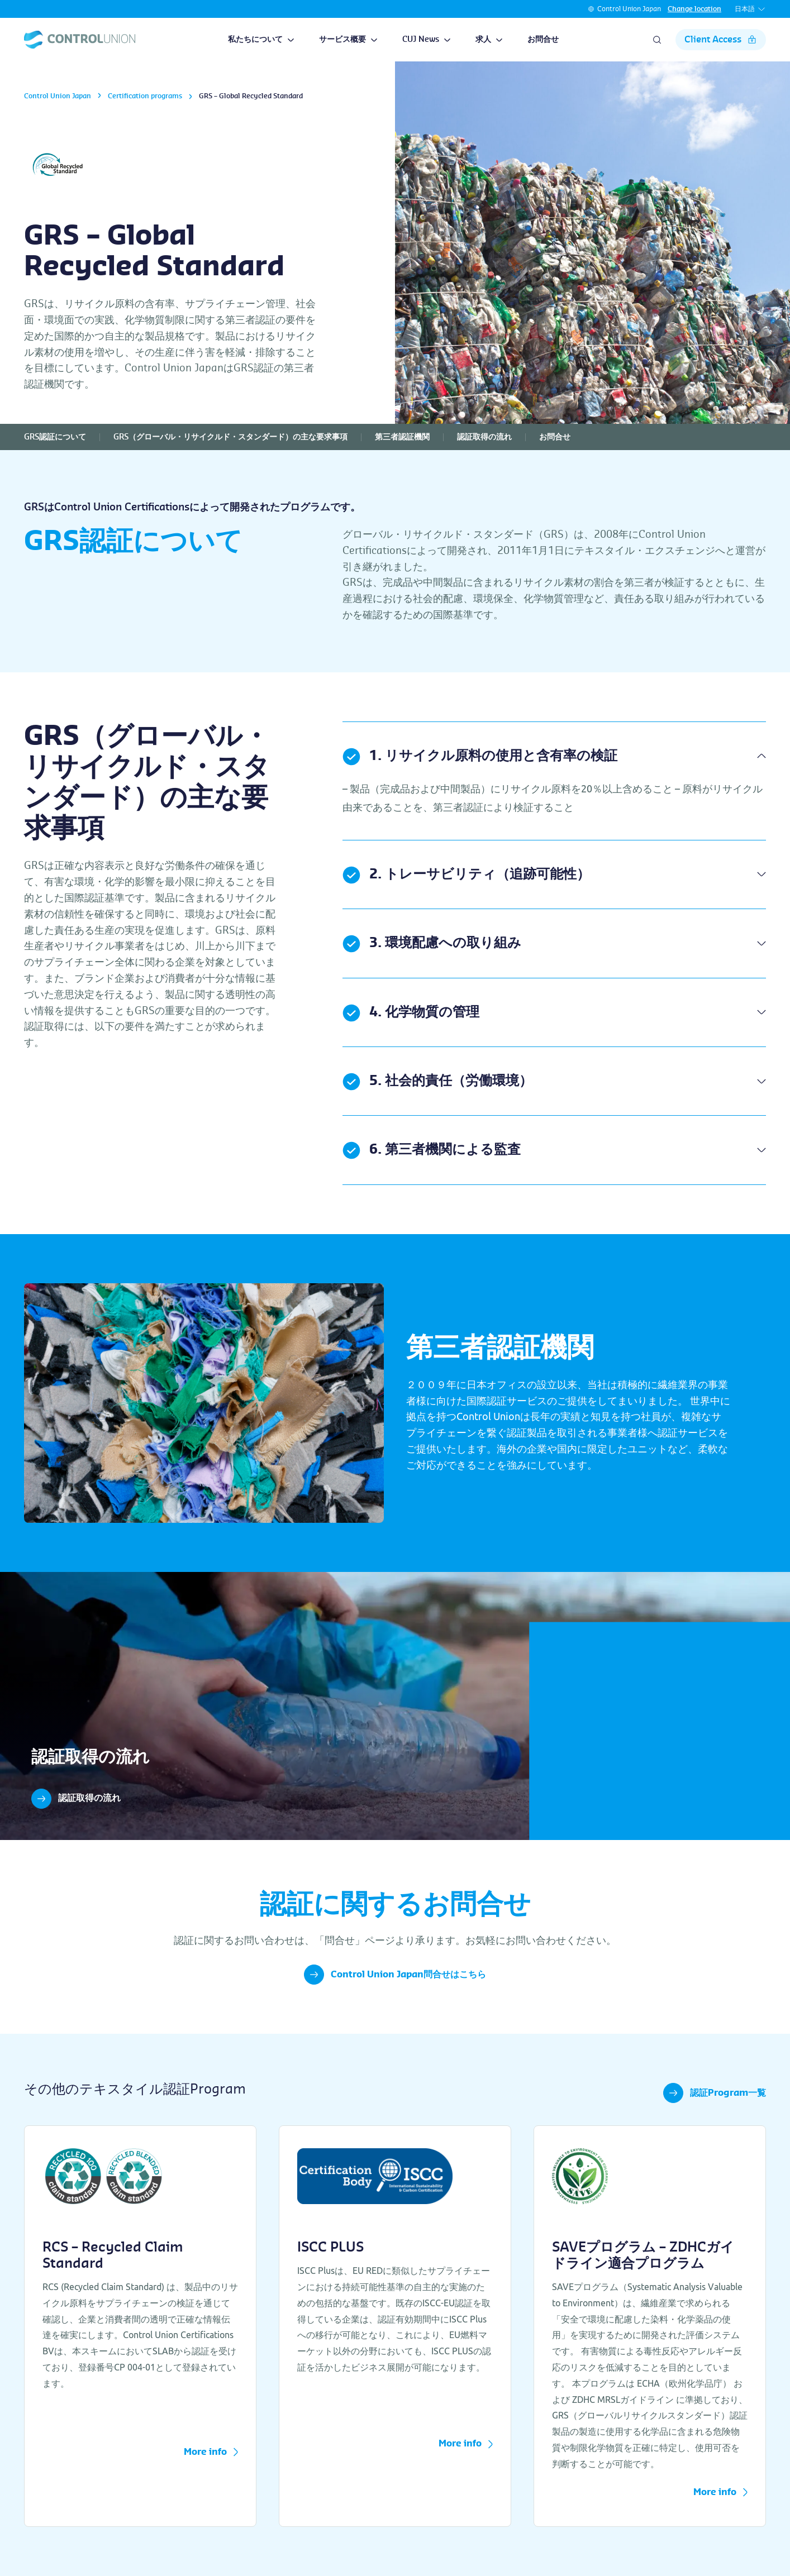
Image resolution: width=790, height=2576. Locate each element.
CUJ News (426, 40)
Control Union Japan (629, 9)
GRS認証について (55, 437)
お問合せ (543, 40)
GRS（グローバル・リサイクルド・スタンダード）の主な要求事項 (230, 437)
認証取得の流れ (484, 437)
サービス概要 (348, 40)
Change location (694, 9)
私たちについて (261, 40)
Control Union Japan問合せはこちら (395, 1975)
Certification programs (145, 96)
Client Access (720, 40)
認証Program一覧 (714, 2093)
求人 (489, 40)
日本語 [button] (750, 9)
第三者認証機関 (402, 437)
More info (211, 2452)
